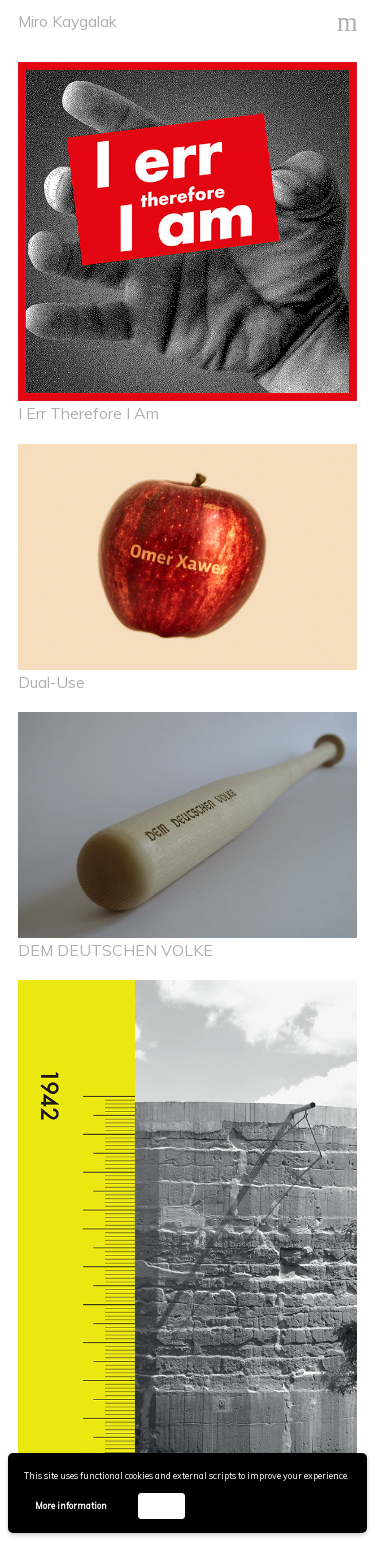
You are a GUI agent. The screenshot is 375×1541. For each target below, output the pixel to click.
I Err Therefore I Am (88, 413)
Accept (161, 1505)
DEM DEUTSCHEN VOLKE (115, 950)
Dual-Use (51, 682)
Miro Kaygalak (67, 21)
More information (71, 1505)
